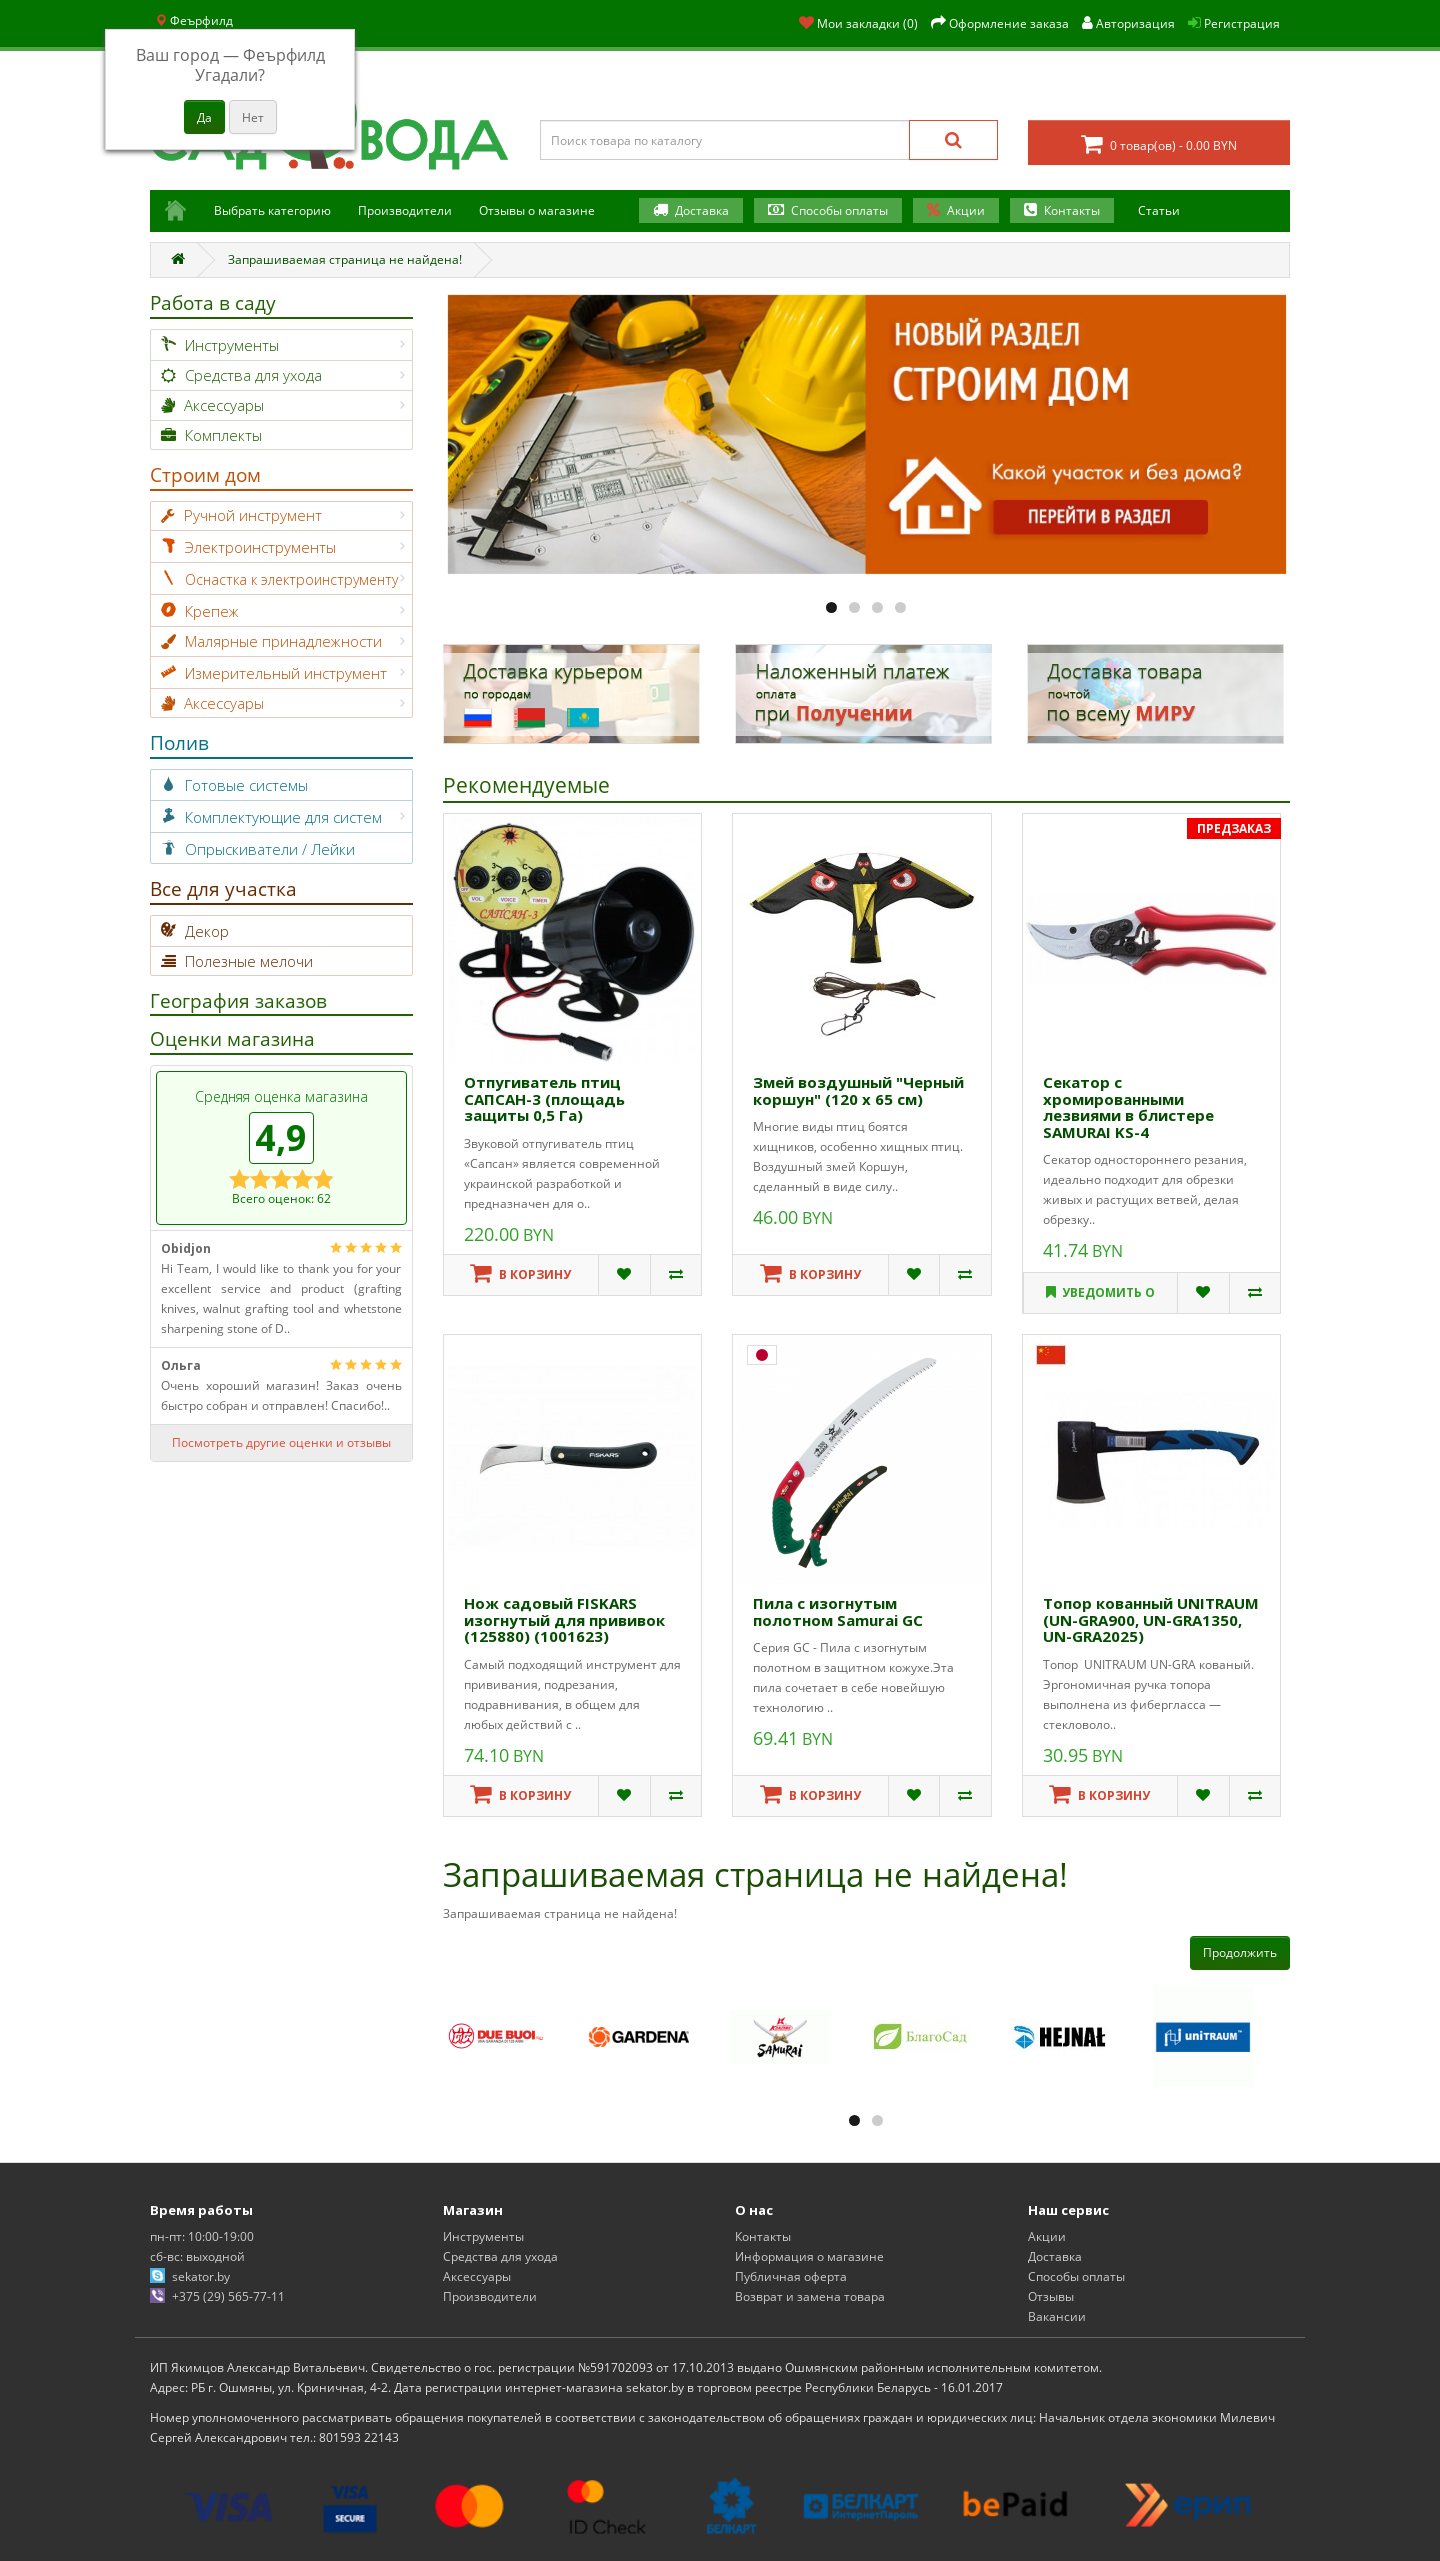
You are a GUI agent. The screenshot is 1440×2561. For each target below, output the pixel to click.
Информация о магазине (809, 2256)
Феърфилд (194, 20)
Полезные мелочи (249, 961)
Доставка (702, 210)
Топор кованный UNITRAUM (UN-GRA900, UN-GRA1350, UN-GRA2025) (1151, 1619)
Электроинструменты (260, 547)
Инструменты (232, 345)
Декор (207, 931)
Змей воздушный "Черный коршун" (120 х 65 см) (858, 1090)
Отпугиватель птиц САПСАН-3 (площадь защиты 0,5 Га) (544, 1098)
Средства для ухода (253, 375)
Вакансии (1057, 2316)
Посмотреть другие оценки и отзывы (281, 1442)
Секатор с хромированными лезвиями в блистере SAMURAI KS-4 (1128, 1107)
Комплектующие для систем (283, 817)
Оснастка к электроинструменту (291, 579)
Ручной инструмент (253, 515)
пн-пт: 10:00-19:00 (202, 2236)
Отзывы (1051, 2296)
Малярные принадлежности (283, 641)
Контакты (1072, 210)
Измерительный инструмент (286, 673)
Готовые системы (246, 785)
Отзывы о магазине (537, 210)
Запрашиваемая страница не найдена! (345, 259)
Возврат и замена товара (810, 2296)
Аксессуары (224, 405)
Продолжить (1240, 1952)
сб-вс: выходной (197, 2256)
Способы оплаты (839, 210)
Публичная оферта (791, 2276)
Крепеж (212, 611)
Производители (405, 210)
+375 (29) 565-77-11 (228, 2296)
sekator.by (201, 2276)
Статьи (1159, 210)
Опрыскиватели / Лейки (270, 849)
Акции (966, 210)
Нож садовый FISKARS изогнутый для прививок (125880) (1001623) (564, 1619)
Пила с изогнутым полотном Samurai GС (838, 1611)
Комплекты (223, 435)
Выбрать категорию (272, 210)
